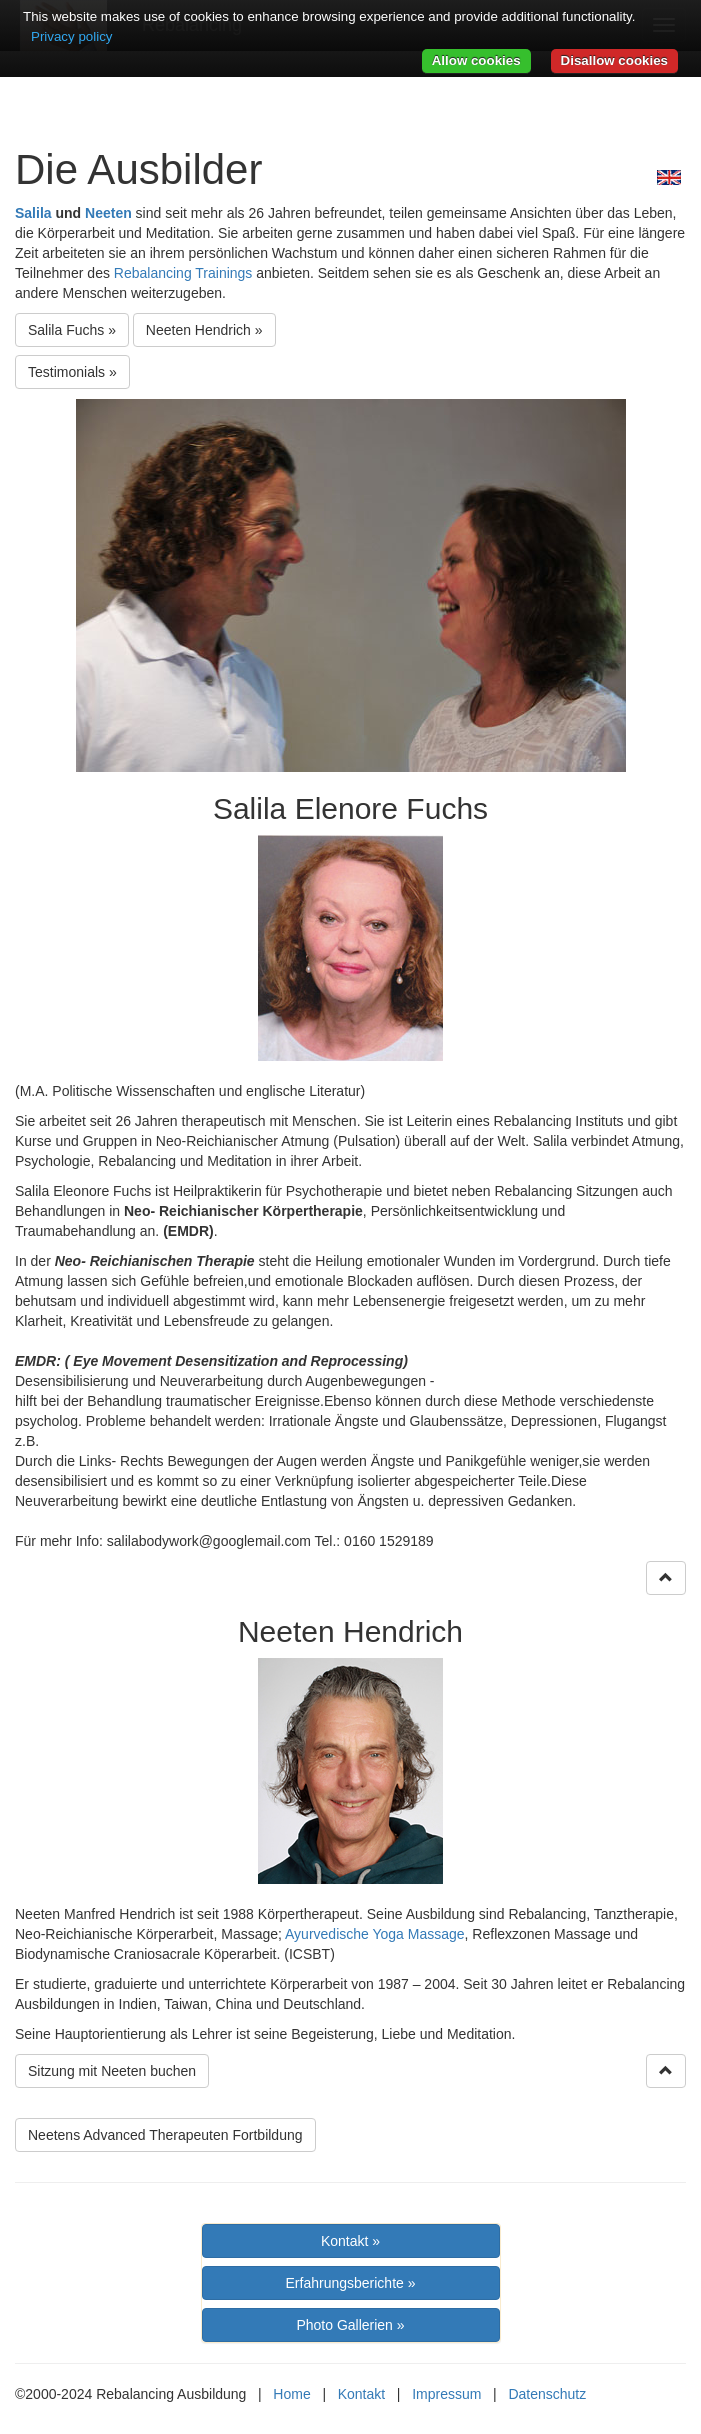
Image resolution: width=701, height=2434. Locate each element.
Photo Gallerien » (350, 2325)
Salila (33, 213)
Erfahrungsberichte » (351, 2283)
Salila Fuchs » (72, 330)
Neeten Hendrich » (204, 330)
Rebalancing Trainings (183, 273)
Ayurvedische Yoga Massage (375, 1934)
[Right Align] (666, 1578)
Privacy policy (71, 36)
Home (291, 2394)
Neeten (108, 213)
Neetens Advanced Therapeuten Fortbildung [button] (165, 2135)
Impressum (446, 2394)
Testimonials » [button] (72, 372)
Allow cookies (476, 60)
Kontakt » (350, 2241)
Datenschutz (547, 2394)
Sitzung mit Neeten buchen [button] (112, 2071)
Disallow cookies (614, 60)
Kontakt (361, 2394)
